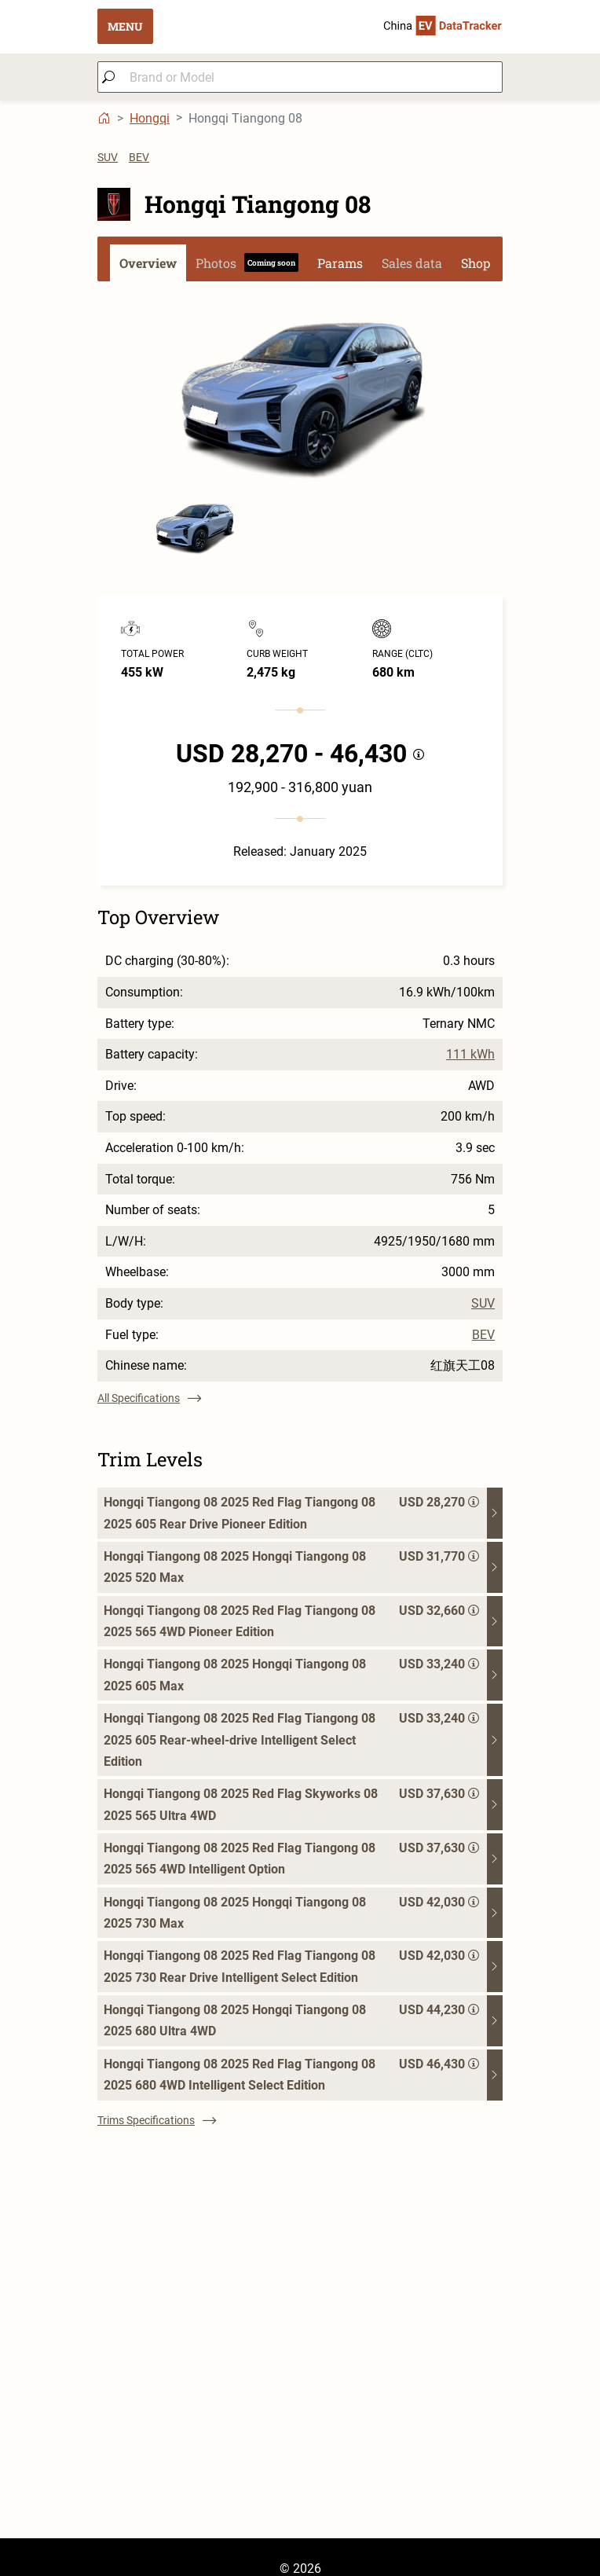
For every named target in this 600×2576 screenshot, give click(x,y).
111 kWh (470, 1055)
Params (340, 263)
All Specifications (149, 1398)
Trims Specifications (156, 2120)
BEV (139, 157)
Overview (148, 263)
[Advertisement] (300, 2428)
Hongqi (150, 118)
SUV (107, 157)
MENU (125, 26)
